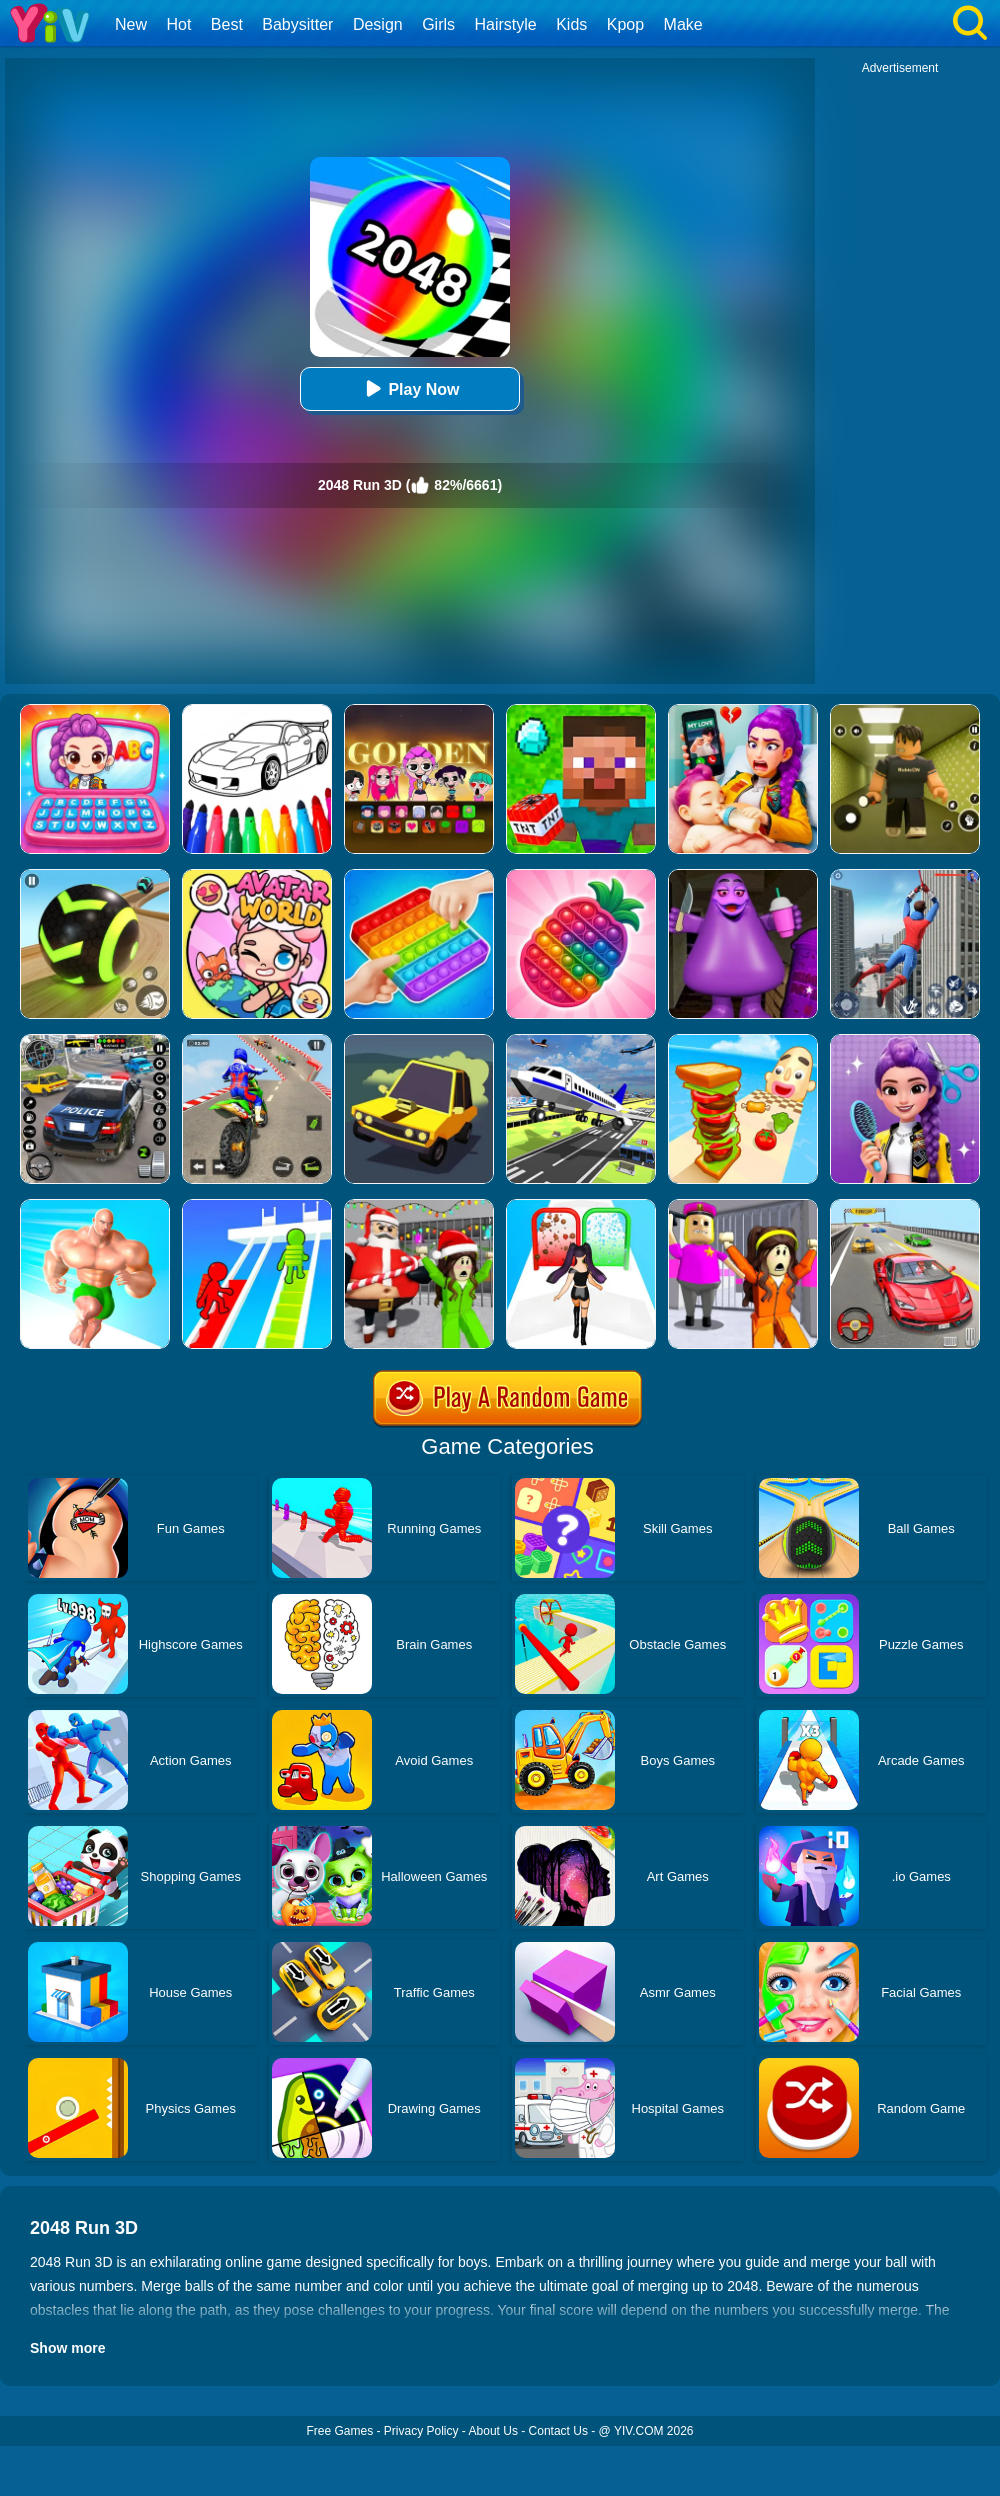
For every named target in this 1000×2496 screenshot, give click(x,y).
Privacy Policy (421, 2431)
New (131, 24)
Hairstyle (506, 24)
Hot (178, 24)
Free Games (339, 2431)
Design (378, 24)
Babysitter (297, 24)
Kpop (625, 24)
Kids (571, 24)
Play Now (409, 388)
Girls (438, 24)
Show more (67, 2348)
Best (227, 24)
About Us (493, 2431)
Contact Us (558, 2431)
